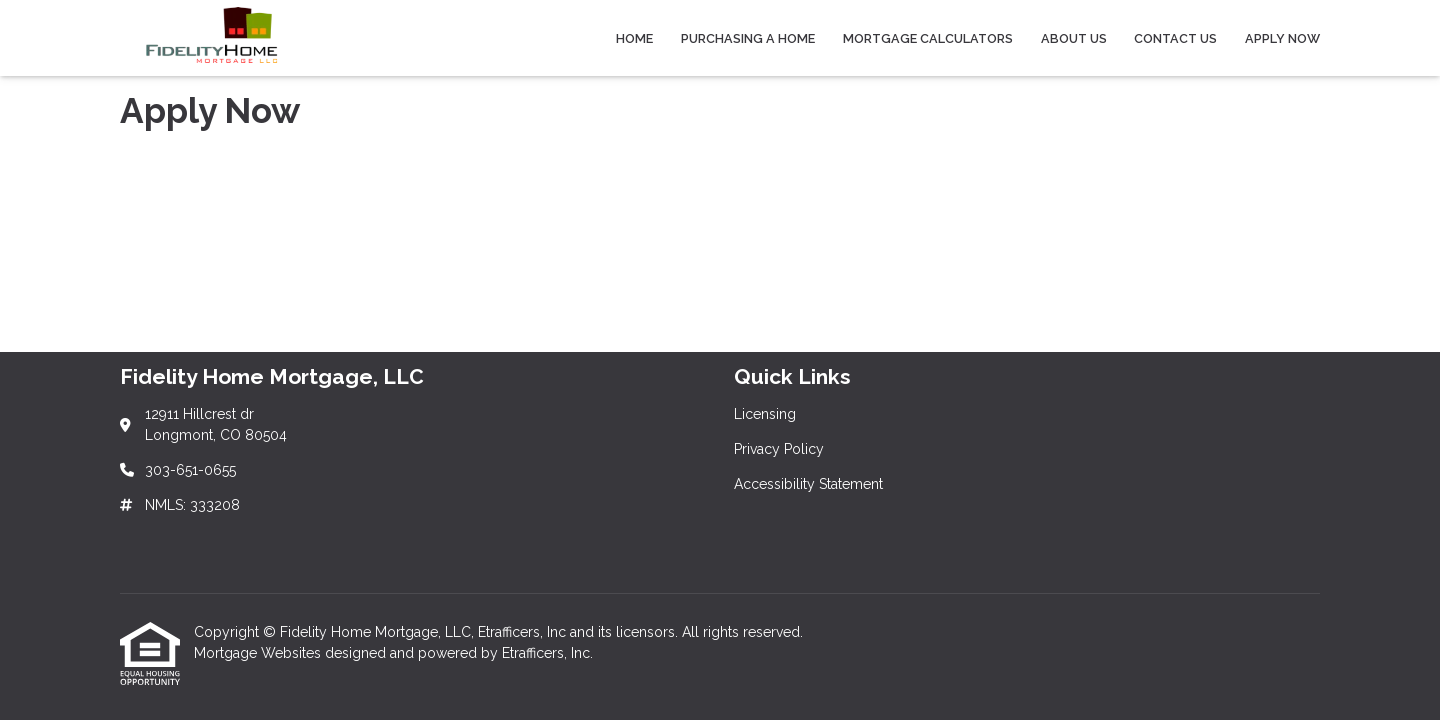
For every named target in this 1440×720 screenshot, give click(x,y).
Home (634, 38)
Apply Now (1282, 38)
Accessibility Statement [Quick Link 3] (808, 484)
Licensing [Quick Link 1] (765, 414)
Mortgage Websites (259, 653)
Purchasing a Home (748, 38)
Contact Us (1175, 38)
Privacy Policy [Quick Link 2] (779, 449)
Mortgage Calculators (928, 38)
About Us (1074, 38)
